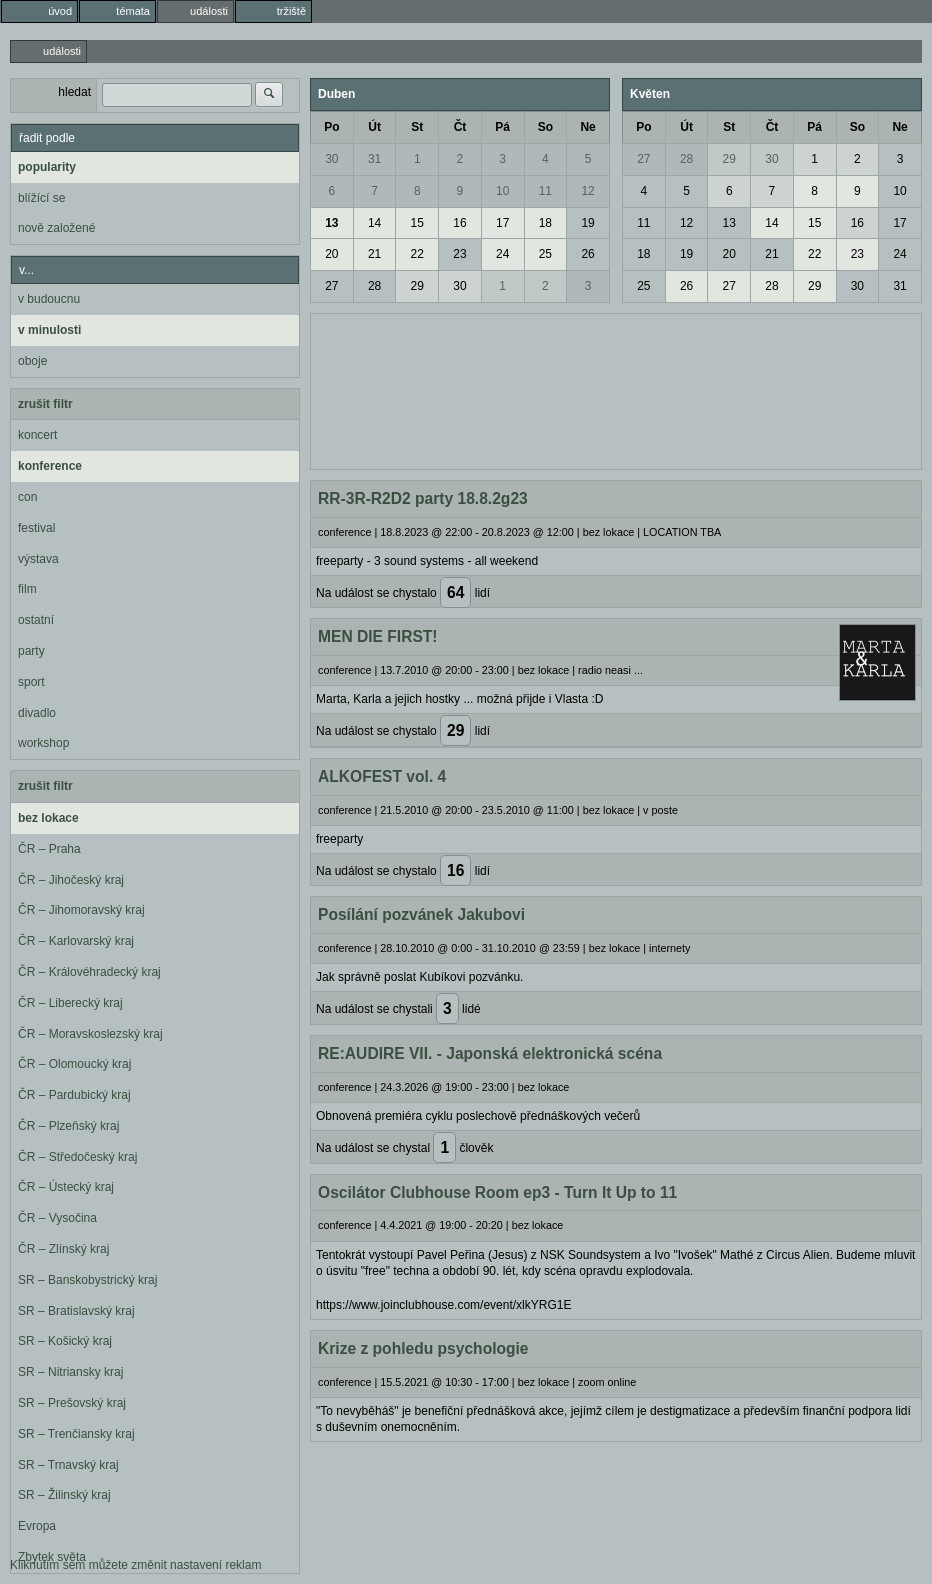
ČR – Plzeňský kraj (68, 1126)
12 (587, 191)
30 (331, 159)
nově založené (56, 228)
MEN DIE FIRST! (378, 636)
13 (331, 223)
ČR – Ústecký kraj (66, 1187)
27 (331, 286)
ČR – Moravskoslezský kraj (90, 1034)
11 (545, 191)
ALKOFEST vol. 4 (382, 776)
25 (545, 254)
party (31, 651)
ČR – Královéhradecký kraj (89, 972)
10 (502, 191)
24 (502, 254)
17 (502, 223)
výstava (38, 559)
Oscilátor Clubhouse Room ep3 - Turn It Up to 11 (497, 1192)
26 (587, 254)
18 (545, 223)
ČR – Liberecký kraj (70, 1003)
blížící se (41, 198)
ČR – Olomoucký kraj (74, 1064)
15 (417, 223)
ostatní (36, 620)
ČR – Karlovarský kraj (76, 941)
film (27, 589)
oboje (32, 361)
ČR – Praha (49, 849)
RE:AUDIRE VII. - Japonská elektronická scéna (490, 1053)
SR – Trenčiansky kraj (76, 1434)
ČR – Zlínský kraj (63, 1249)
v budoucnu (49, 299)
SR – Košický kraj (65, 1341)
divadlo (37, 713)
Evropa (37, 1526)
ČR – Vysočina (57, 1218)
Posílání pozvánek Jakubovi (421, 914)
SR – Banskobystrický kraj (87, 1280)
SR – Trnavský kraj (68, 1465)
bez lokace (48, 818)
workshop (43, 743)
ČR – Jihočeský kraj (71, 880)
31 (374, 159)
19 (587, 223)
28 (374, 286)
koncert (37, 435)
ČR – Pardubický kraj (74, 1095)
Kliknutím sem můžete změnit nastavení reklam (135, 1565)
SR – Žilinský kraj (64, 1495)
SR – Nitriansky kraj (70, 1372)
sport (31, 682)
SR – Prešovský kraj (72, 1403)
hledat (74, 92)
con (27, 497)
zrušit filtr (45, 404)
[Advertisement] (616, 389)
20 (331, 254)
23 (459, 254)
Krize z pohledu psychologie (423, 1348)
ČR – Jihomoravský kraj (81, 910)
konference (50, 466)
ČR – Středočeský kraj (77, 1157)
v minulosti (49, 330)
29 (417, 286)
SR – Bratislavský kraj (76, 1311)
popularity (47, 167)
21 (374, 254)
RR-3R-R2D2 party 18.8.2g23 (423, 498)
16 (459, 223)
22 (417, 254)
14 (374, 223)
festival (36, 528)
